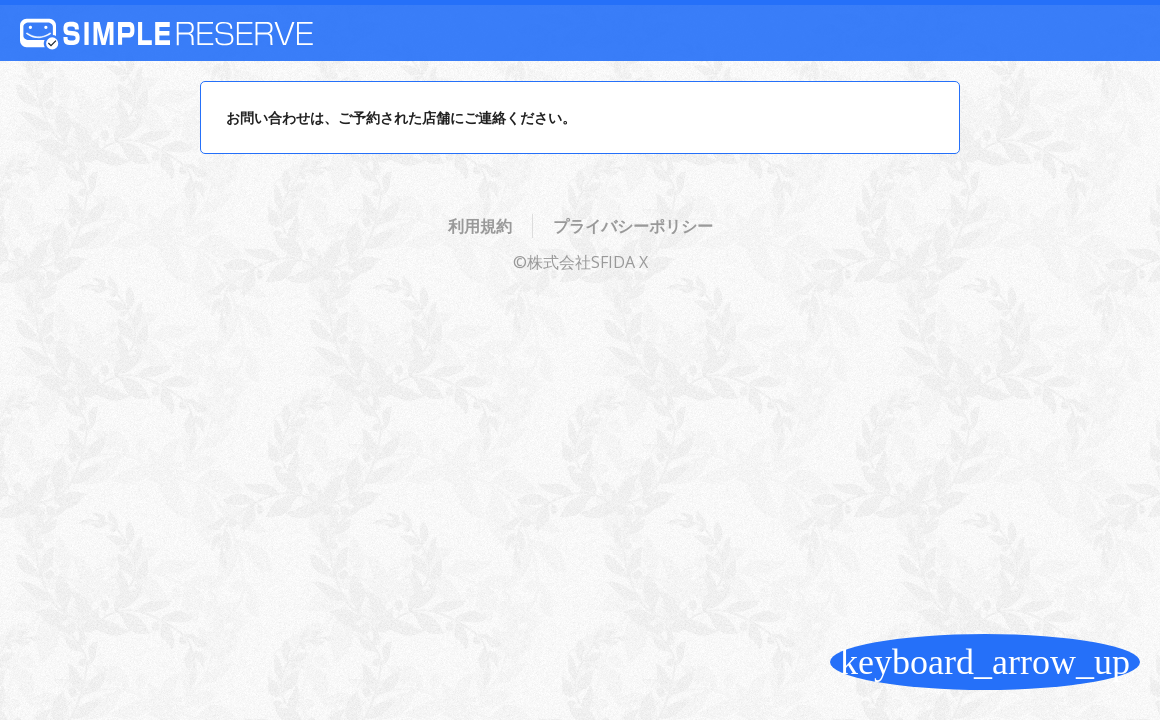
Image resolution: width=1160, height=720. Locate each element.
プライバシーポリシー (633, 226)
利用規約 (480, 226)
